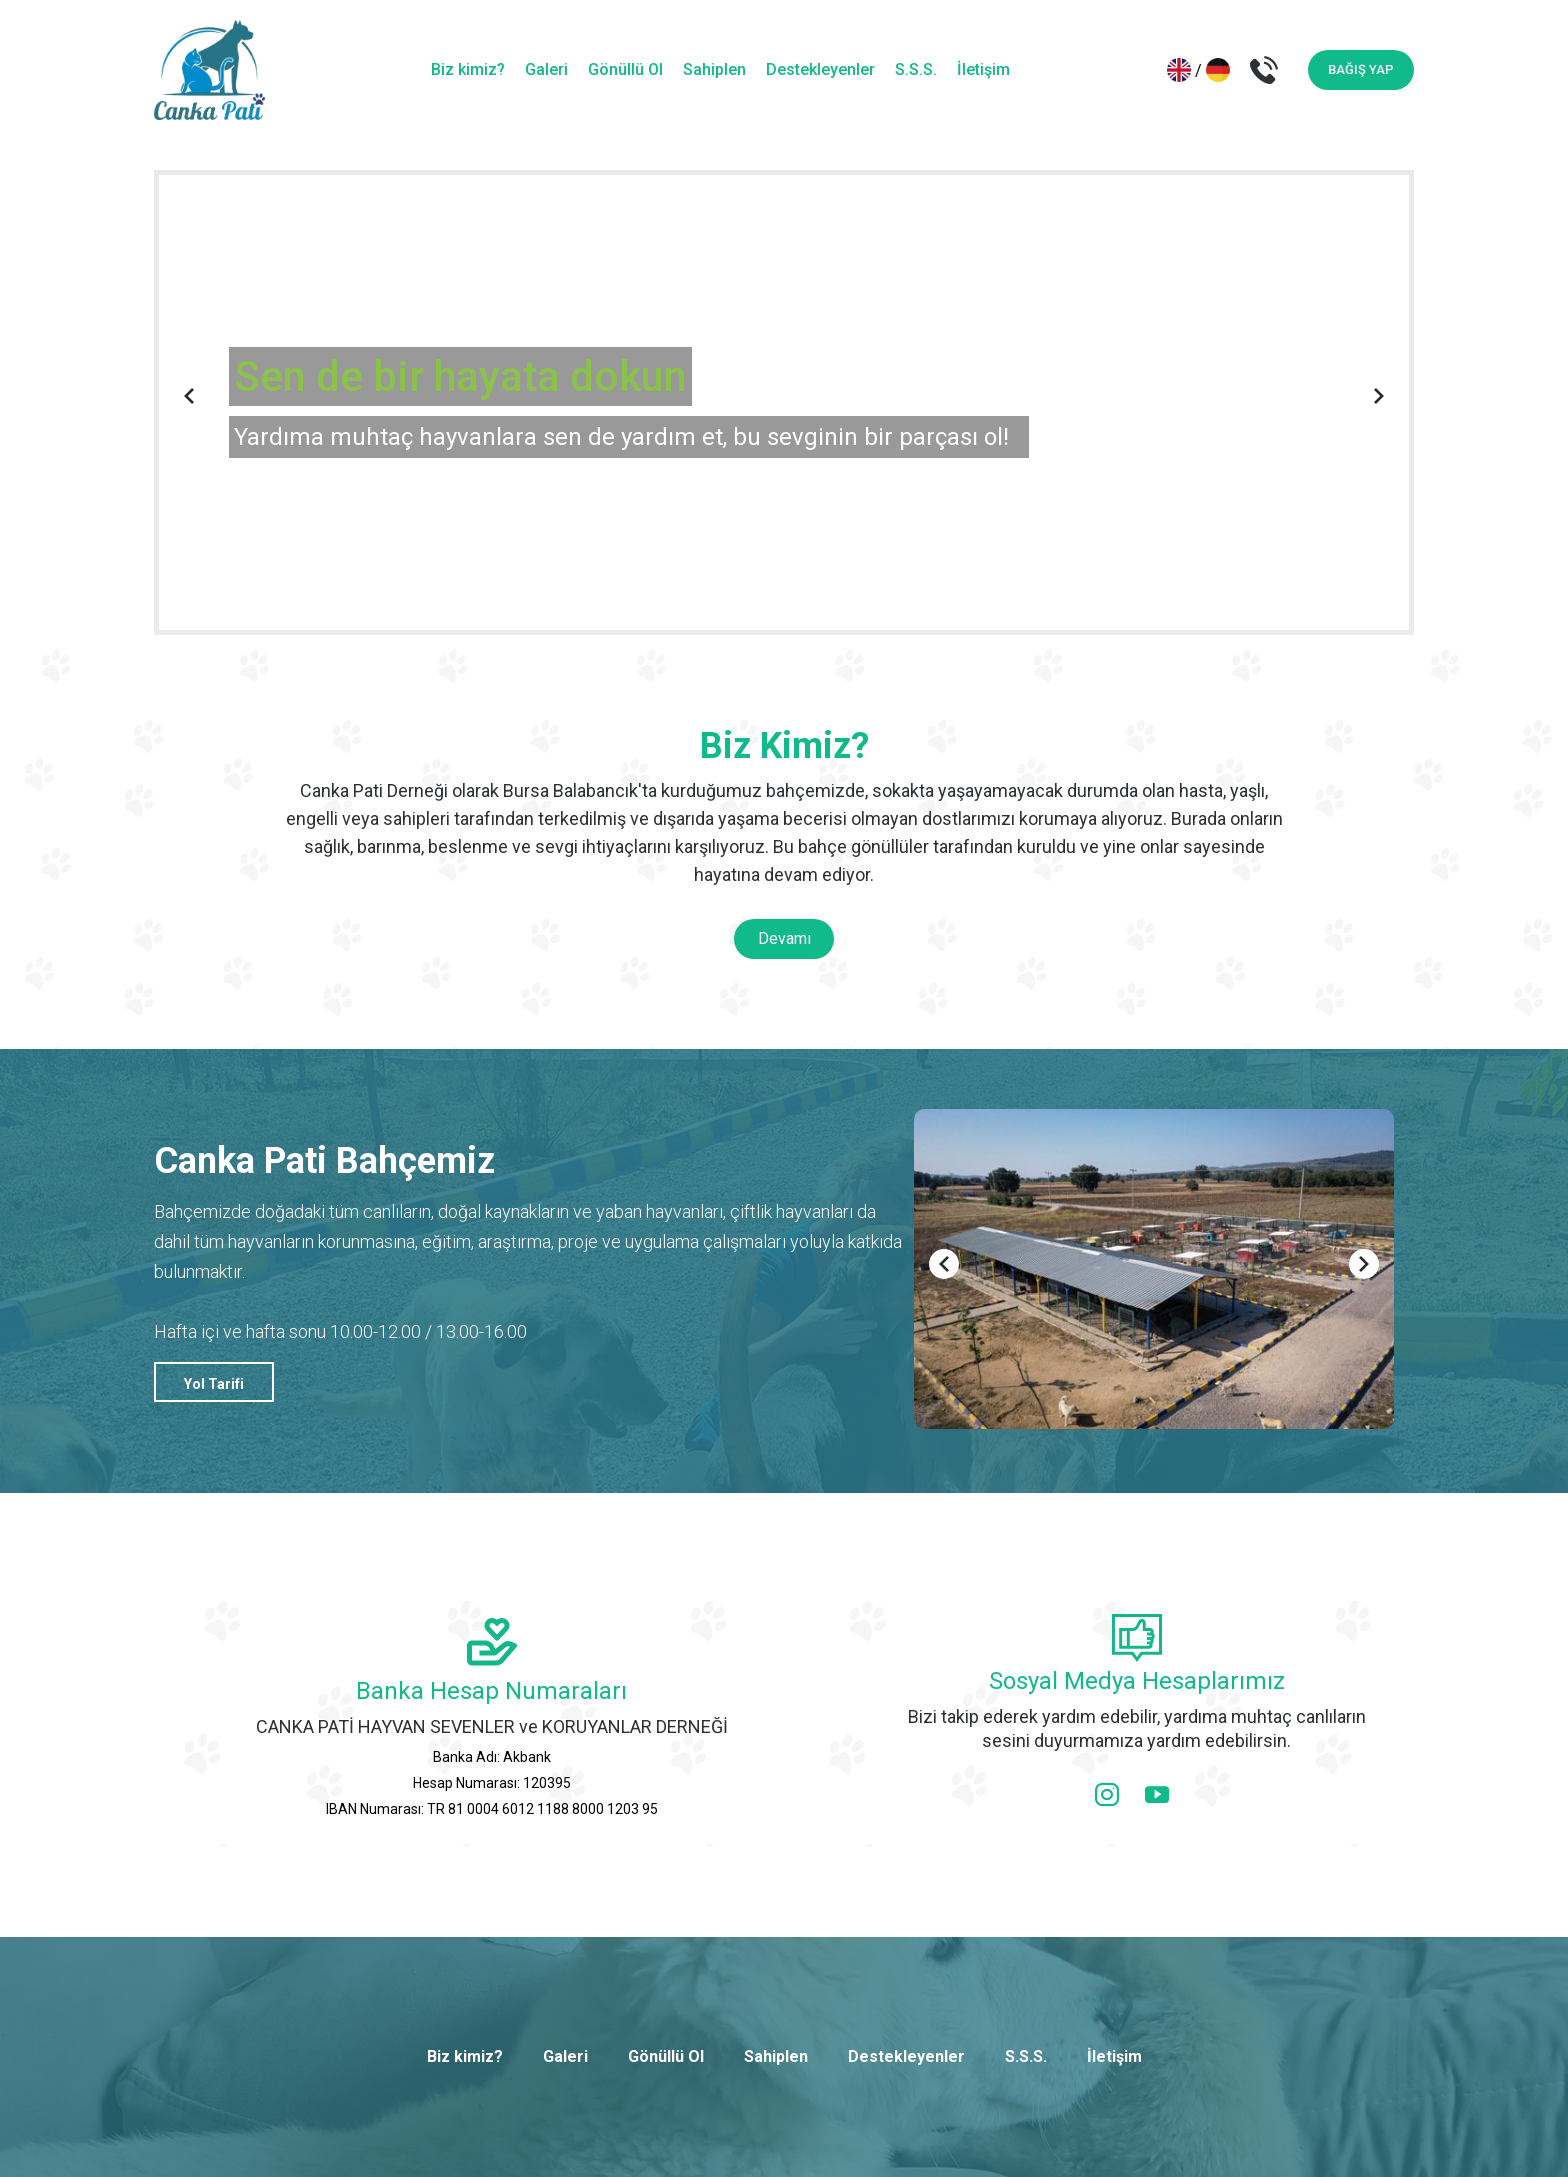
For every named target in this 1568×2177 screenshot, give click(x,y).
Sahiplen (714, 69)
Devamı (784, 938)
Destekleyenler (820, 69)
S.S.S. (916, 69)
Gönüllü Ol (625, 69)
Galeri (546, 69)
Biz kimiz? (468, 69)
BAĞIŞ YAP (1361, 69)
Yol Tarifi (214, 1384)
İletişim (983, 69)
